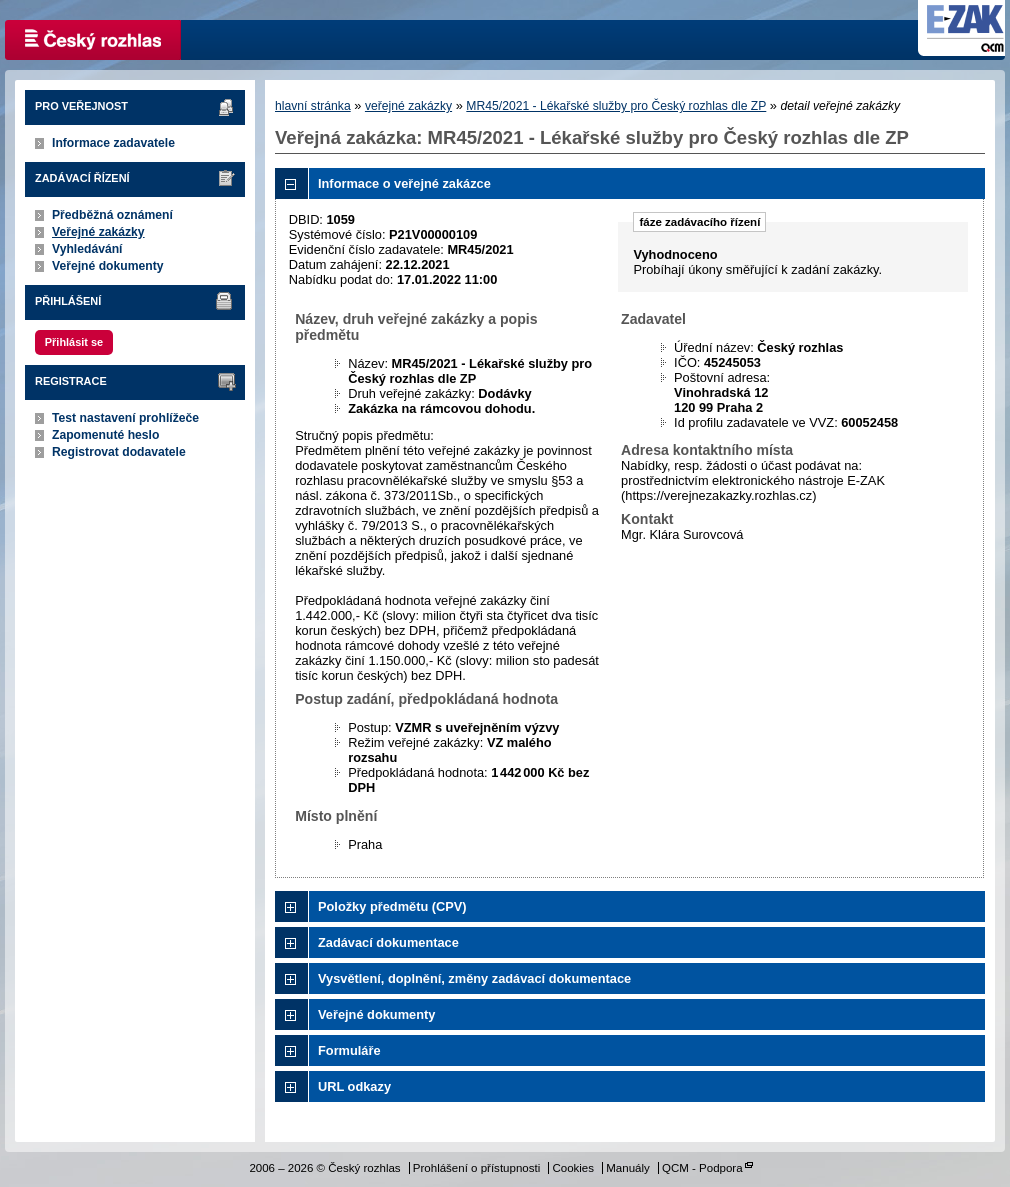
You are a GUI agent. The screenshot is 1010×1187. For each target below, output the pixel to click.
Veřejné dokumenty (107, 266)
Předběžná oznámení (112, 215)
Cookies (573, 1168)
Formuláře (349, 1050)
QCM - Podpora (702, 1168)
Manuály (628, 1168)
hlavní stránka (313, 106)
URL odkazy (354, 1086)
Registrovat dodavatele (119, 452)
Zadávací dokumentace (388, 942)
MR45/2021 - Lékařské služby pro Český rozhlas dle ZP (616, 106)
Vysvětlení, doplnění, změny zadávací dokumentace (474, 978)
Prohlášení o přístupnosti (476, 1168)
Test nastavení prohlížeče (125, 418)
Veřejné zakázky (98, 232)
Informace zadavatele (113, 143)
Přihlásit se (74, 342)
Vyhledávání (87, 249)
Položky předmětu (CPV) (392, 906)
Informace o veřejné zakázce (404, 183)
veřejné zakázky (408, 106)
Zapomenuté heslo (105, 435)
